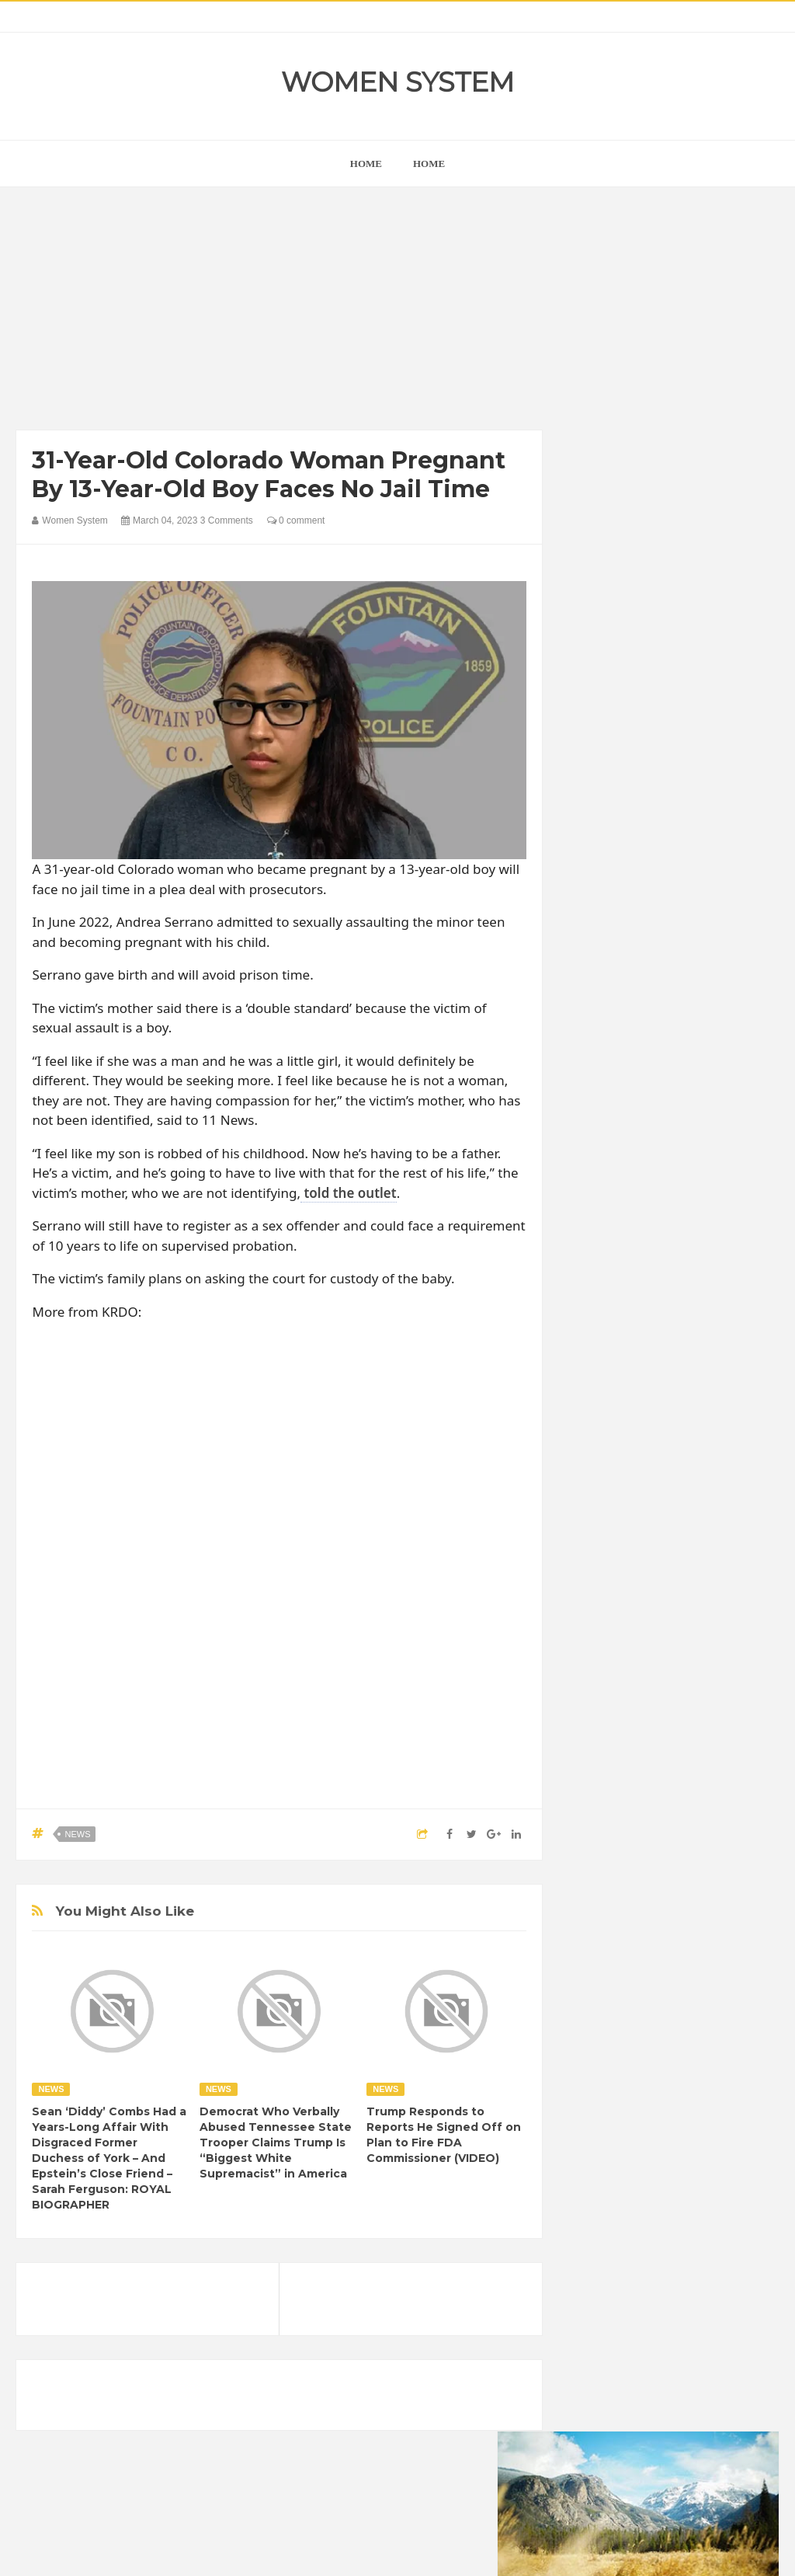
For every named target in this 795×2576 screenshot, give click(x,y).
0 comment (296, 520)
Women (651, 2032)
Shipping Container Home (651, 1696)
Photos (597, 2005)
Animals (657, 1847)
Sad (641, 2005)
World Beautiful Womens (637, 2058)
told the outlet (348, 1193)
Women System (397, 82)
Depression (717, 1873)
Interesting (728, 1952)
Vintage (598, 2032)
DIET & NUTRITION (626, 1900)
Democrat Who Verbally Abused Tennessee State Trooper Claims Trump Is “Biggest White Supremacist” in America (276, 2142)
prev (579, 957)
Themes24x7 (443, 2549)
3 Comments (226, 520)
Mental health (612, 1979)
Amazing (601, 1847)
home (366, 163)
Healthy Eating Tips (672, 1926)
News (77, 1834)
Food (702, 1900)
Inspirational (657, 1952)
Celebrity (652, 1873)
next (591, 957)
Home (429, 163)
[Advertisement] (279, 312)
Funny (595, 1926)
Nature (678, 1979)
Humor (596, 1952)
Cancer (597, 1873)
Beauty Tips (720, 1847)
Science (686, 2005)
